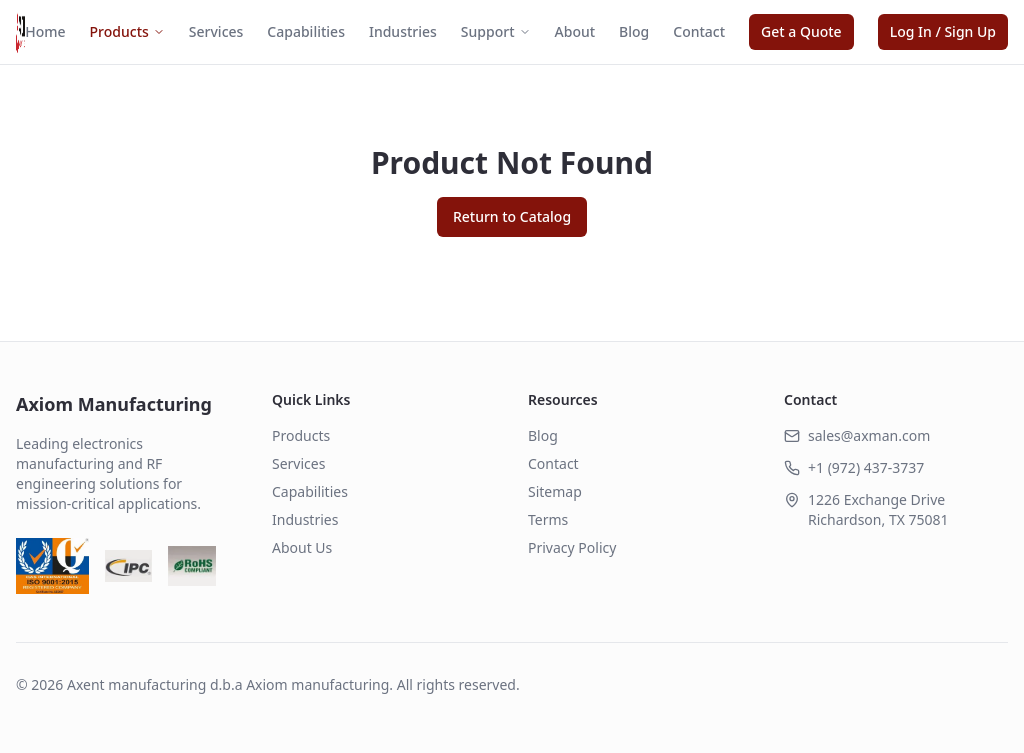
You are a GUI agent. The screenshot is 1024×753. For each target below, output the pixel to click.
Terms (548, 519)
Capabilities (306, 31)
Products (127, 31)
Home (45, 31)
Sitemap (555, 491)
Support (496, 31)
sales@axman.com (869, 435)
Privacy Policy (572, 547)
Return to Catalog (512, 216)
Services (216, 31)
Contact (699, 31)
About (575, 31)
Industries (403, 31)
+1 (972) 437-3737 (866, 467)
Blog (634, 31)
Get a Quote (801, 31)
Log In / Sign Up (943, 31)
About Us (302, 547)
